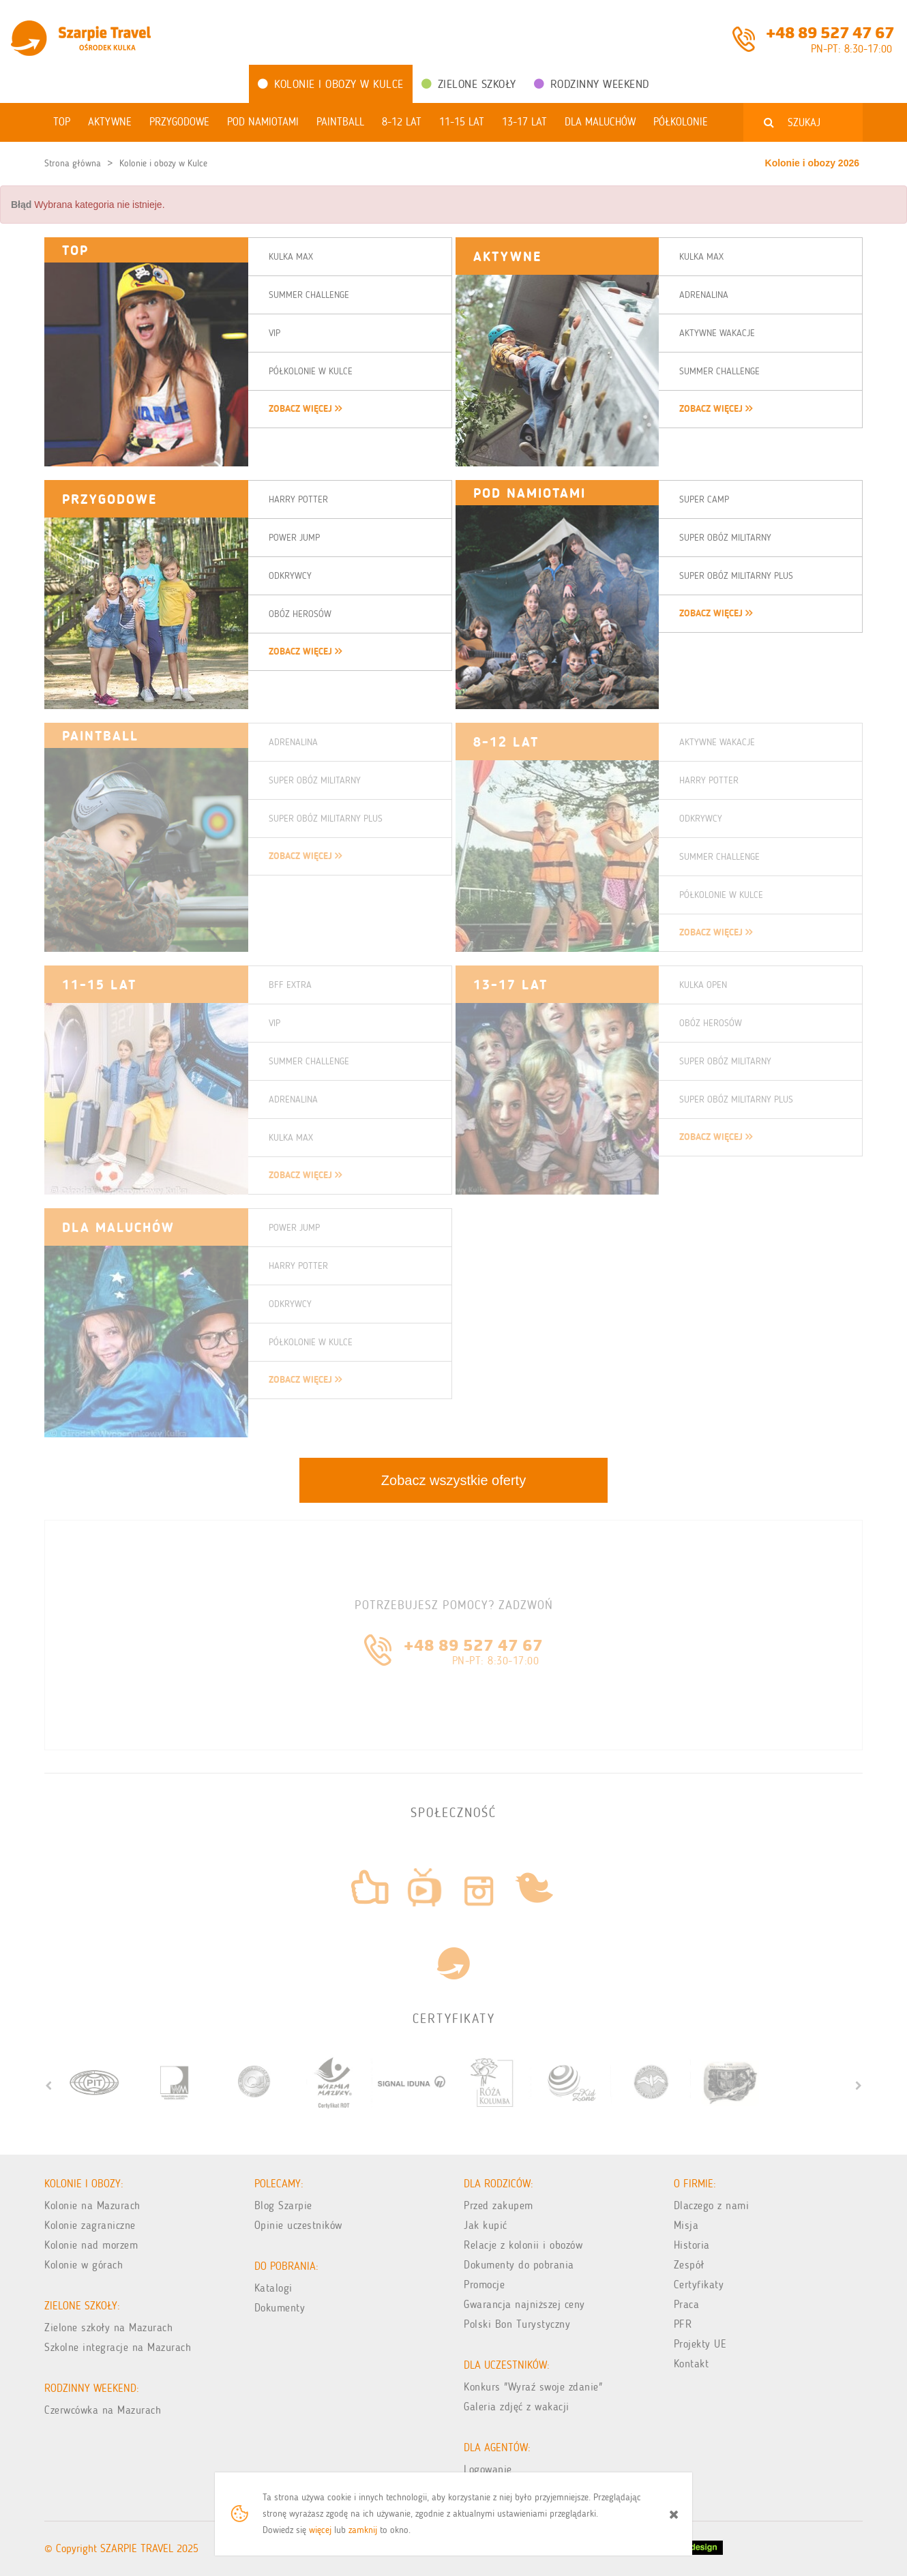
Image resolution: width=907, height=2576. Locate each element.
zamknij (362, 2530)
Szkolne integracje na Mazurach (117, 2347)
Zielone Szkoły (468, 84)
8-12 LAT (506, 742)
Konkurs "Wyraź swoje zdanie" (533, 2386)
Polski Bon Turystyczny (517, 2324)
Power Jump (294, 537)
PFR (683, 2324)
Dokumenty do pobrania (519, 2264)
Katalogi (273, 2287)
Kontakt (691, 2363)
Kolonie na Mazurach (92, 2205)
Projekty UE (700, 2343)
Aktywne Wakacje (717, 333)
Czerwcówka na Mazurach (102, 2409)
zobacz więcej (305, 409)
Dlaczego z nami (711, 2205)
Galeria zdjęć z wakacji (516, 2406)
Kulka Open (703, 985)
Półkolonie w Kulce (311, 371)
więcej (320, 2530)
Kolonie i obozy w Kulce (331, 84)
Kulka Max (291, 257)
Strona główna (72, 163)
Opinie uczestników (298, 2225)
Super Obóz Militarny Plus (736, 576)
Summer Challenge (309, 295)
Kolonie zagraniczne (90, 2225)
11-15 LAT (99, 984)
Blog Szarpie (283, 2205)
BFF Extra (290, 985)
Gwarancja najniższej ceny (524, 2304)
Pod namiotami (529, 493)
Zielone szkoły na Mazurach (108, 2327)
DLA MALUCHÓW (118, 1227)
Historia (692, 2244)
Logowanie (488, 2469)
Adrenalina (703, 295)
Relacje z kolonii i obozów (523, 2244)
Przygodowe (109, 499)
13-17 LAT (510, 984)
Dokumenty (280, 2307)
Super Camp (704, 499)
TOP (75, 250)
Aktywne (507, 256)
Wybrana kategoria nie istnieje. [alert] (88, 204)
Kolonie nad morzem (91, 2244)
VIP (274, 333)
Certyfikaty (699, 2284)
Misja (686, 2225)
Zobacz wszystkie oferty (453, 1480)
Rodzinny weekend (591, 84)
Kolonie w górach (83, 2264)
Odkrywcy (290, 576)
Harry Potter (298, 499)
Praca (687, 2304)
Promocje (484, 2284)
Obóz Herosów (300, 614)
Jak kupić (485, 2225)
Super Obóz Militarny (725, 537)
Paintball (100, 736)
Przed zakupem (498, 2205)
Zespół (689, 2264)
